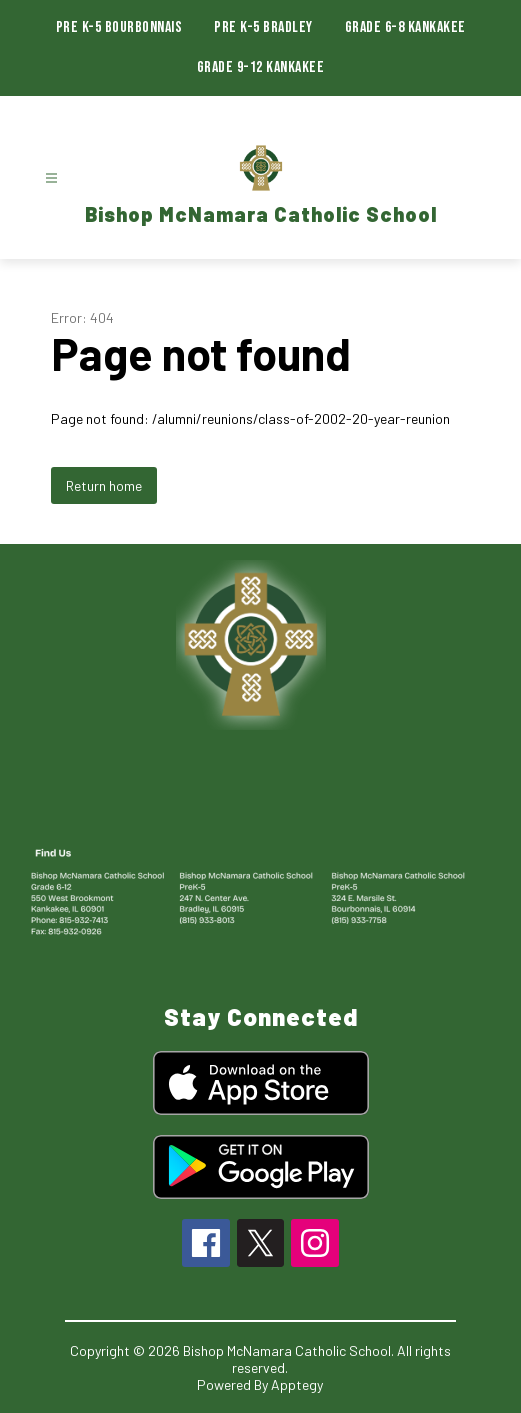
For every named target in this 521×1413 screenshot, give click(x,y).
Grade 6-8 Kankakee (405, 27)
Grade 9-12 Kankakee (261, 67)
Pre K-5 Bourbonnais (119, 27)
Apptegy (297, 1384)
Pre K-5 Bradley (263, 27)
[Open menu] (51, 178)
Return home (104, 485)
